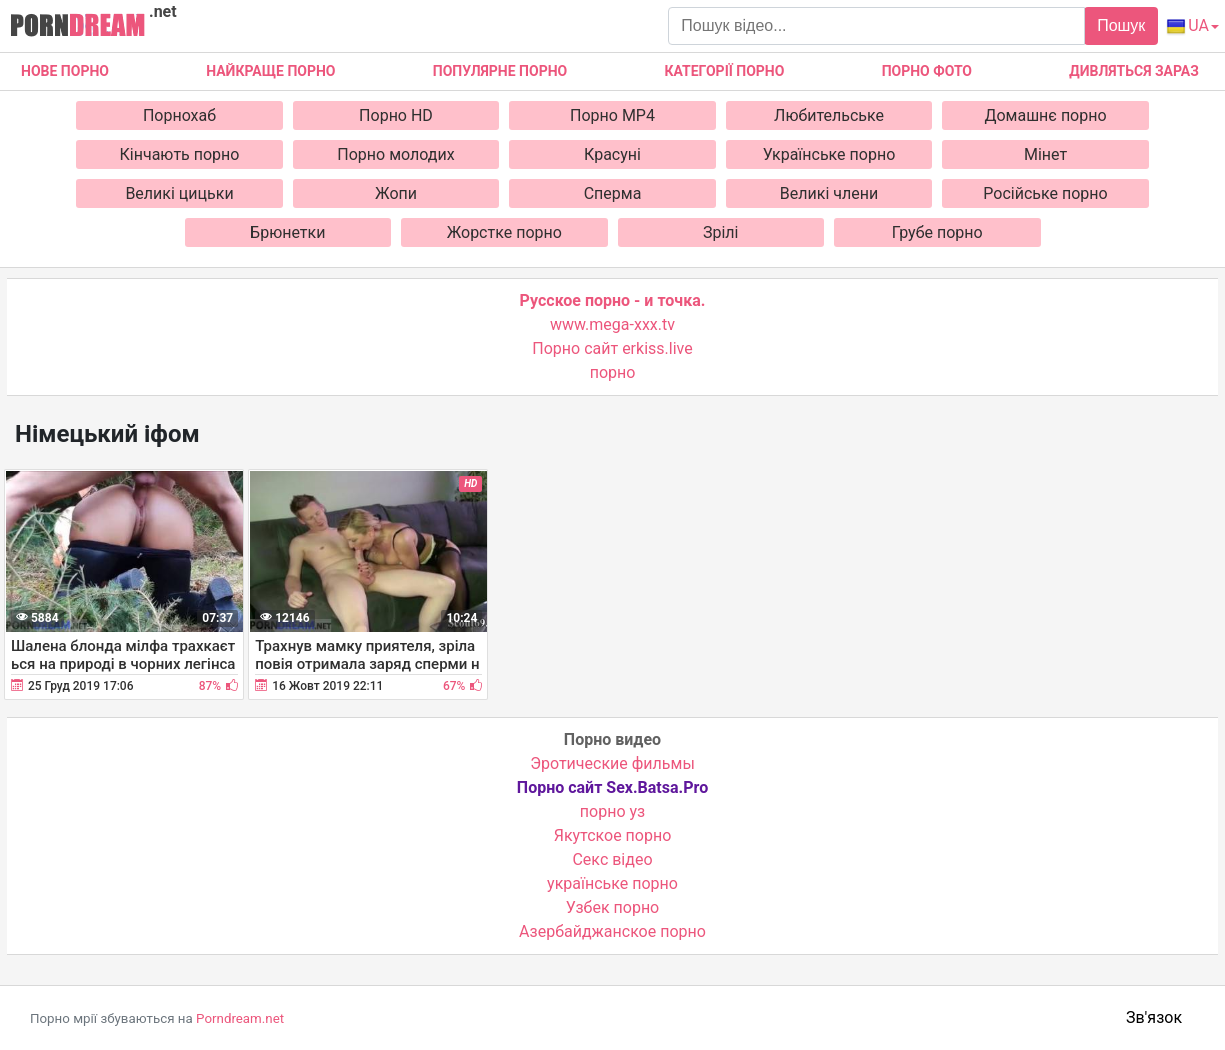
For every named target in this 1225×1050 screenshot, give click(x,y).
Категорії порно (724, 71)
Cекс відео (612, 859)
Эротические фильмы (612, 763)
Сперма (613, 193)
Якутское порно (613, 835)
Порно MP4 (612, 115)
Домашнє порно (1045, 115)
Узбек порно (613, 907)
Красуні (612, 154)
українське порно (612, 883)
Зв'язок (1154, 1017)
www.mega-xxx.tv (612, 324)
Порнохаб (179, 115)
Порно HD (396, 115)
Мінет (1045, 154)
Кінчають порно (180, 154)
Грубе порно (937, 232)
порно (613, 372)
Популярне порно (500, 71)
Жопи (396, 193)
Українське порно (829, 154)
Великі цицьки (179, 193)
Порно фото (927, 71)
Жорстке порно (504, 232)
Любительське (829, 115)
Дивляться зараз (1134, 71)
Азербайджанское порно (612, 931)
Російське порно (1045, 193)
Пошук (1121, 25)
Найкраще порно (270, 71)
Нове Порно (65, 71)
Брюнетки (287, 232)
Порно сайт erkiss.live (612, 348)
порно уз (612, 811)
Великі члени (829, 193)
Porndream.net (240, 1018)
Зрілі (721, 232)
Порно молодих (395, 154)
